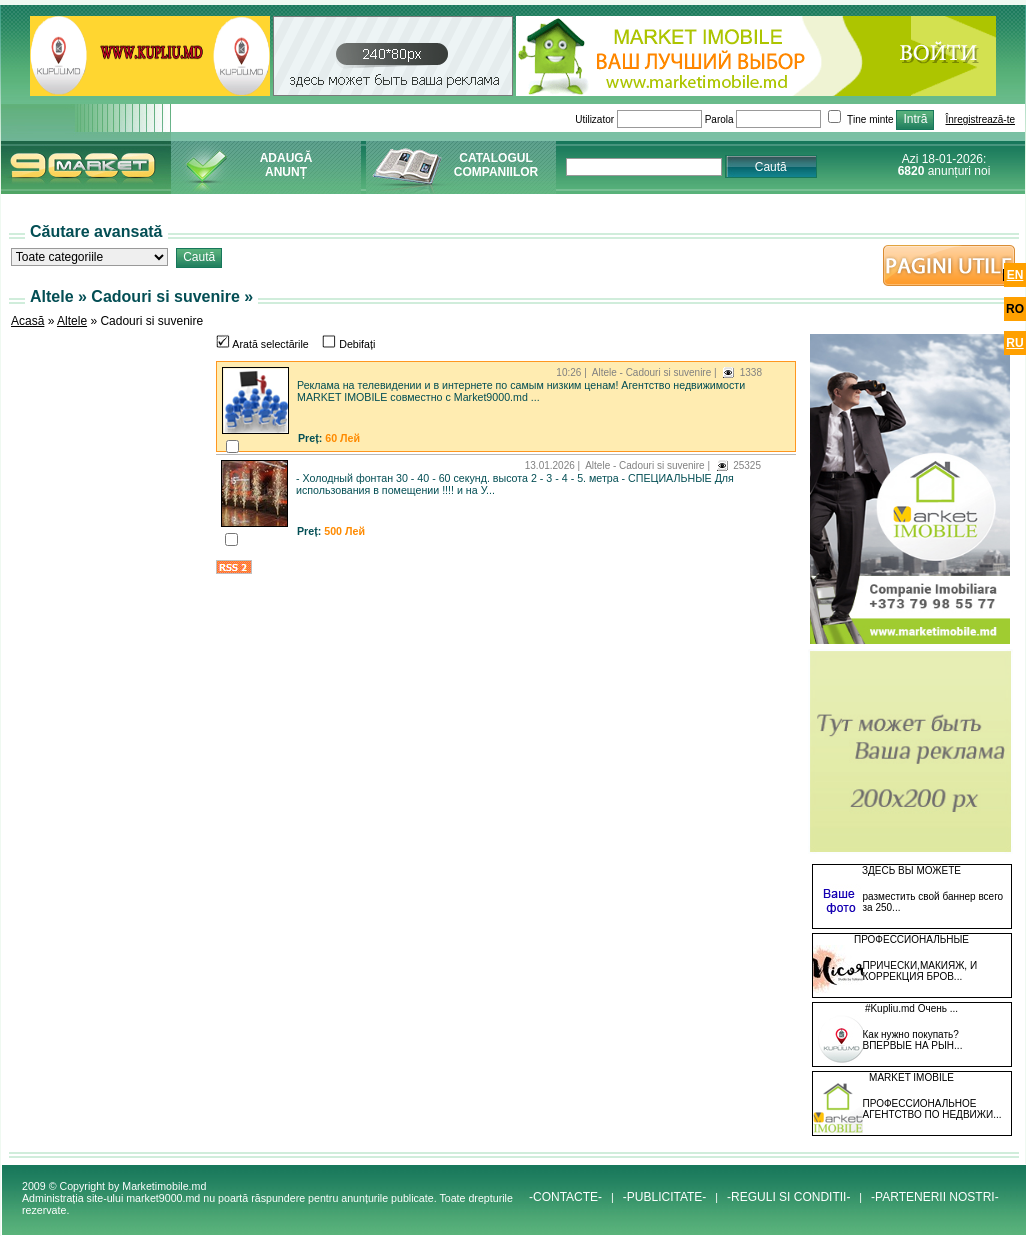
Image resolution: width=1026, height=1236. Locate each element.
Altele (72, 321)
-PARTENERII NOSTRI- (935, 1197)
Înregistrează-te (980, 119)
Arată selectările (262, 344)
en (1015, 275)
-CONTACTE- (565, 1197)
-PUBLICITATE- (665, 1197)
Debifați (348, 344)
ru (1014, 343)
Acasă (27, 321)
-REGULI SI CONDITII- (788, 1197)
